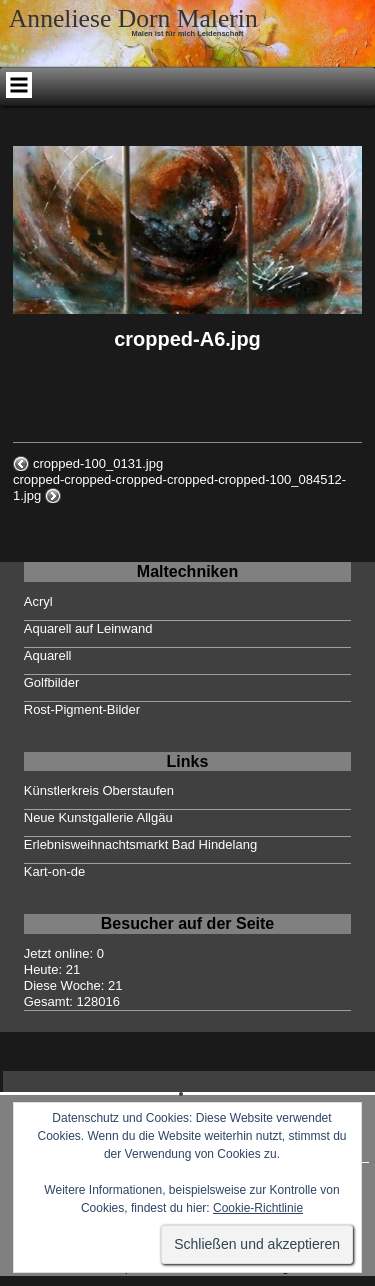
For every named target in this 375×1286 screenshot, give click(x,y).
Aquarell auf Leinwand (88, 628)
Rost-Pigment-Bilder (82, 709)
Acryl (38, 601)
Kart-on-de (54, 871)
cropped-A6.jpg (187, 339)
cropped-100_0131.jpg (98, 463)
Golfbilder (52, 682)
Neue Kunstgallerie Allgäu (98, 817)
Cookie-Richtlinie (258, 1208)
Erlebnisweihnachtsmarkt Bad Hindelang (140, 844)
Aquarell (48, 655)
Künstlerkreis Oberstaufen (99, 790)
